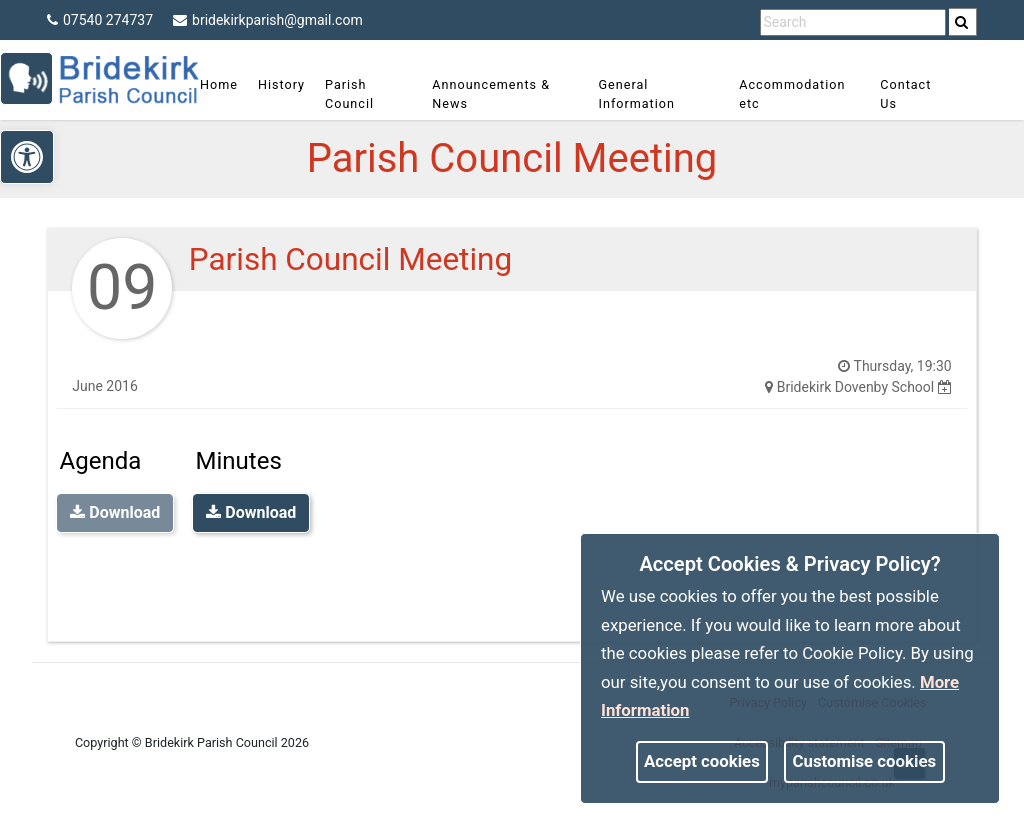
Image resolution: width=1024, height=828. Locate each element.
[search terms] (853, 22)
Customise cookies (865, 761)
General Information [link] (638, 94)
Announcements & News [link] (498, 94)
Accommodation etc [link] (789, 94)
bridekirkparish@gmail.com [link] (268, 20)
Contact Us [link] (898, 94)
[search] (963, 22)
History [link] (291, 84)
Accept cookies (702, 761)
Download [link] (251, 512)
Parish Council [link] (359, 94)
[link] (961, 22)
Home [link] (229, 84)
